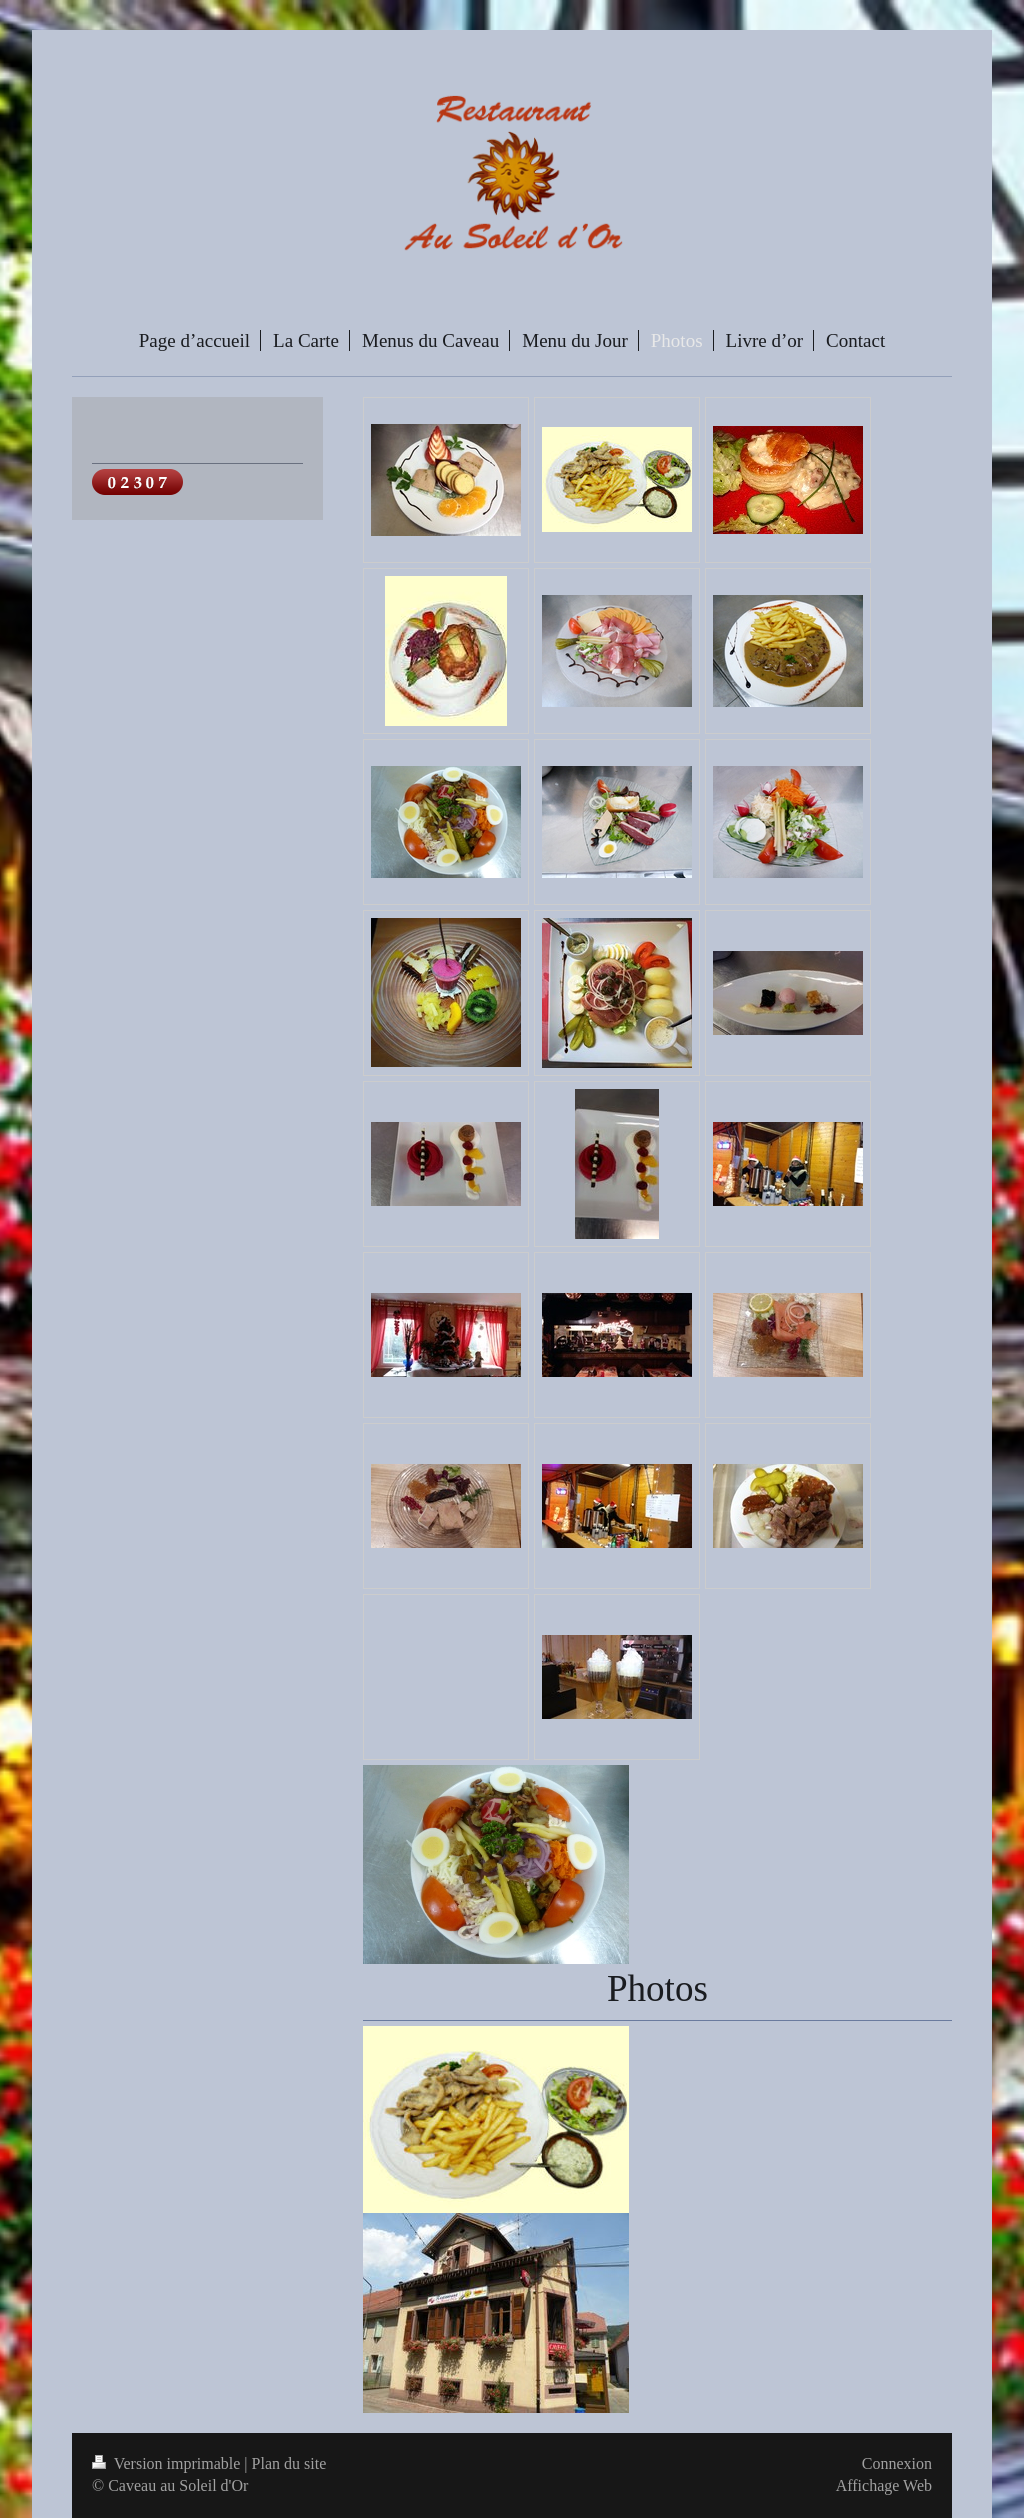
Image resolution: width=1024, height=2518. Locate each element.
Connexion (897, 2463)
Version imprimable (168, 2463)
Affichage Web (884, 2485)
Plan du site (289, 2463)
